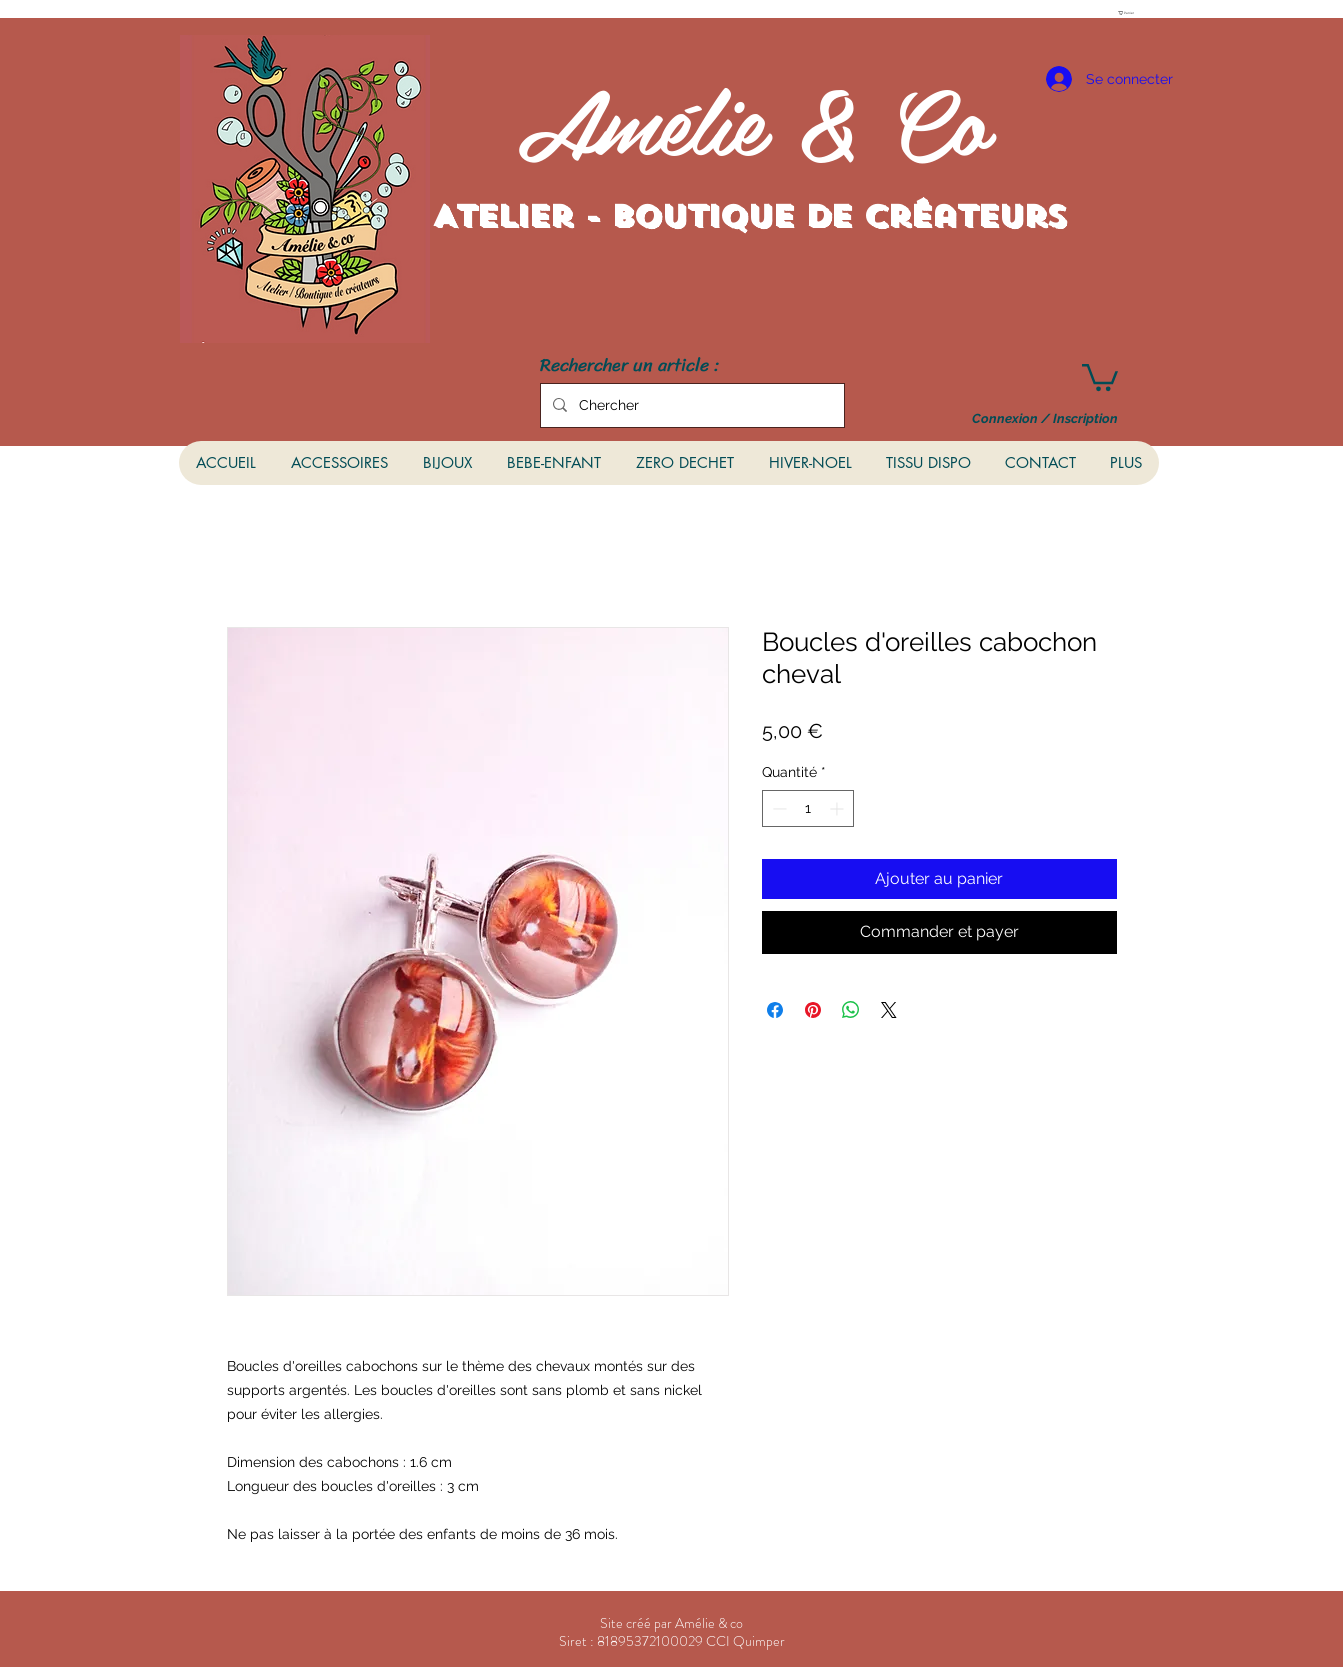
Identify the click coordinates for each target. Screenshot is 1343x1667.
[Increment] (838, 808)
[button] (1129, 13)
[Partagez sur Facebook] (775, 1010)
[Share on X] (889, 1010)
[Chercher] (690, 405)
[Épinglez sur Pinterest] (813, 1010)
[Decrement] (777, 808)
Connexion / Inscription (1045, 419)
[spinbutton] (808, 808)
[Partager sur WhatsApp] (851, 1010)
